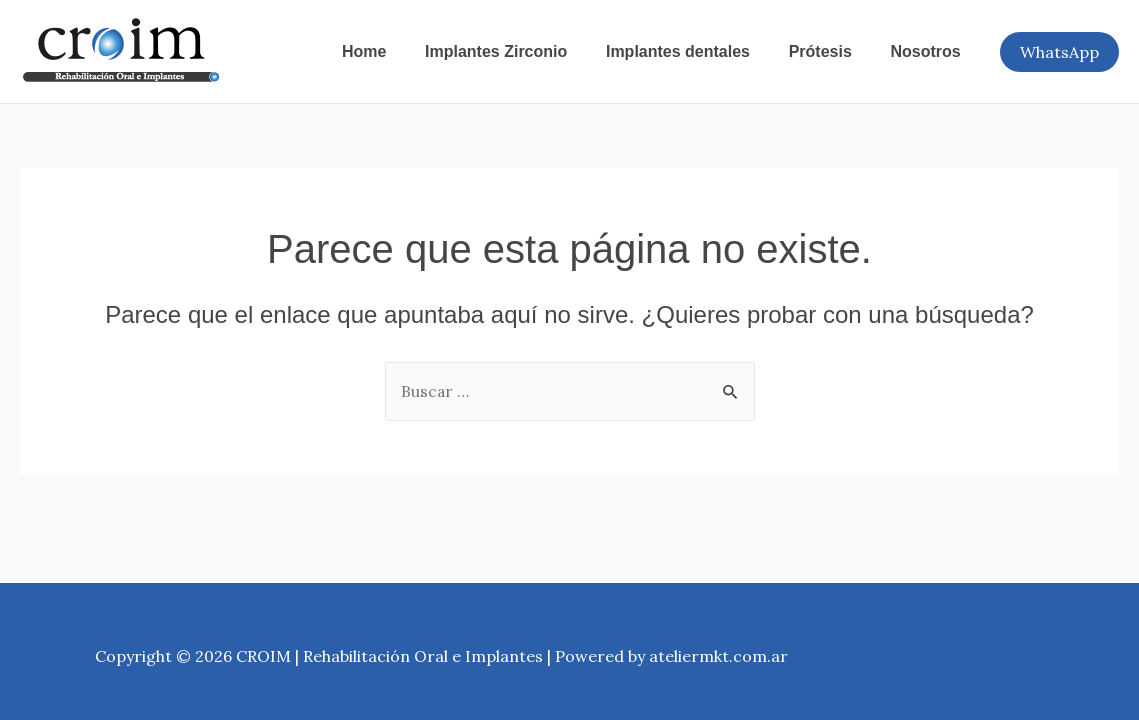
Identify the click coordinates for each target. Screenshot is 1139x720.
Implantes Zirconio (519, 51)
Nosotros (929, 51)
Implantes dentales (695, 51)
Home (394, 51)
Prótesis (830, 51)
